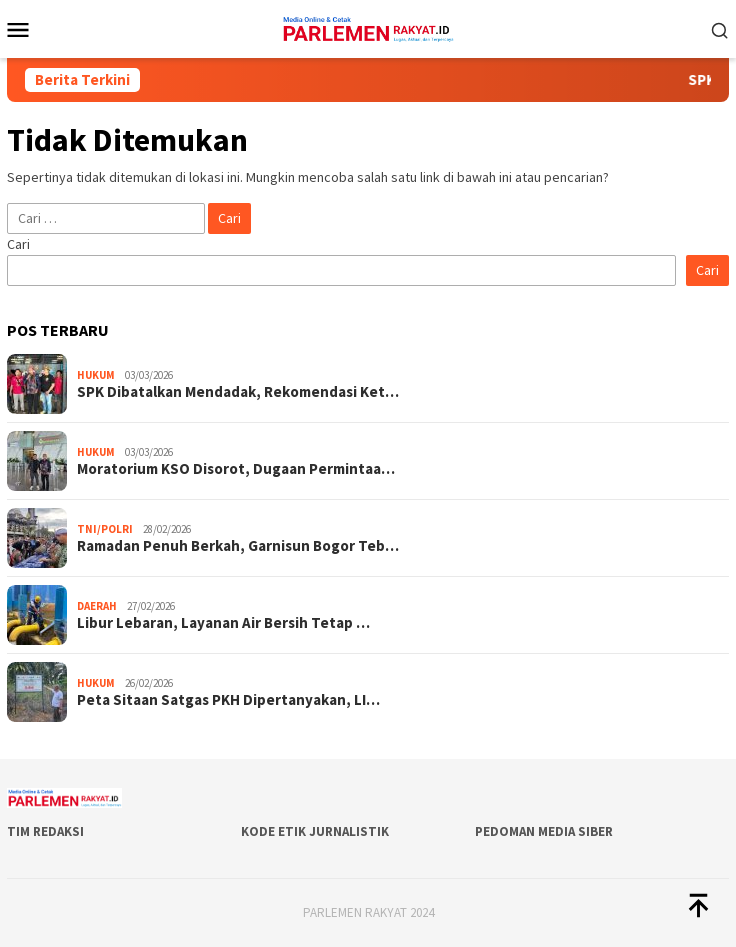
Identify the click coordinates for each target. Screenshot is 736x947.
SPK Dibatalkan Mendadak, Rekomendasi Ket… (238, 392)
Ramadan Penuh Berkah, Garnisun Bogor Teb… (238, 546)
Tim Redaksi (45, 831)
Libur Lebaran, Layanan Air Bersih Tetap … (223, 623)
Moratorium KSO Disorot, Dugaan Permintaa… (236, 469)
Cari (18, 244)
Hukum (96, 375)
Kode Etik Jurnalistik (315, 831)
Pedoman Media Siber (544, 831)
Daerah (97, 606)
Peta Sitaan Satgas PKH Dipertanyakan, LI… (228, 700)
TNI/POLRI (105, 529)
